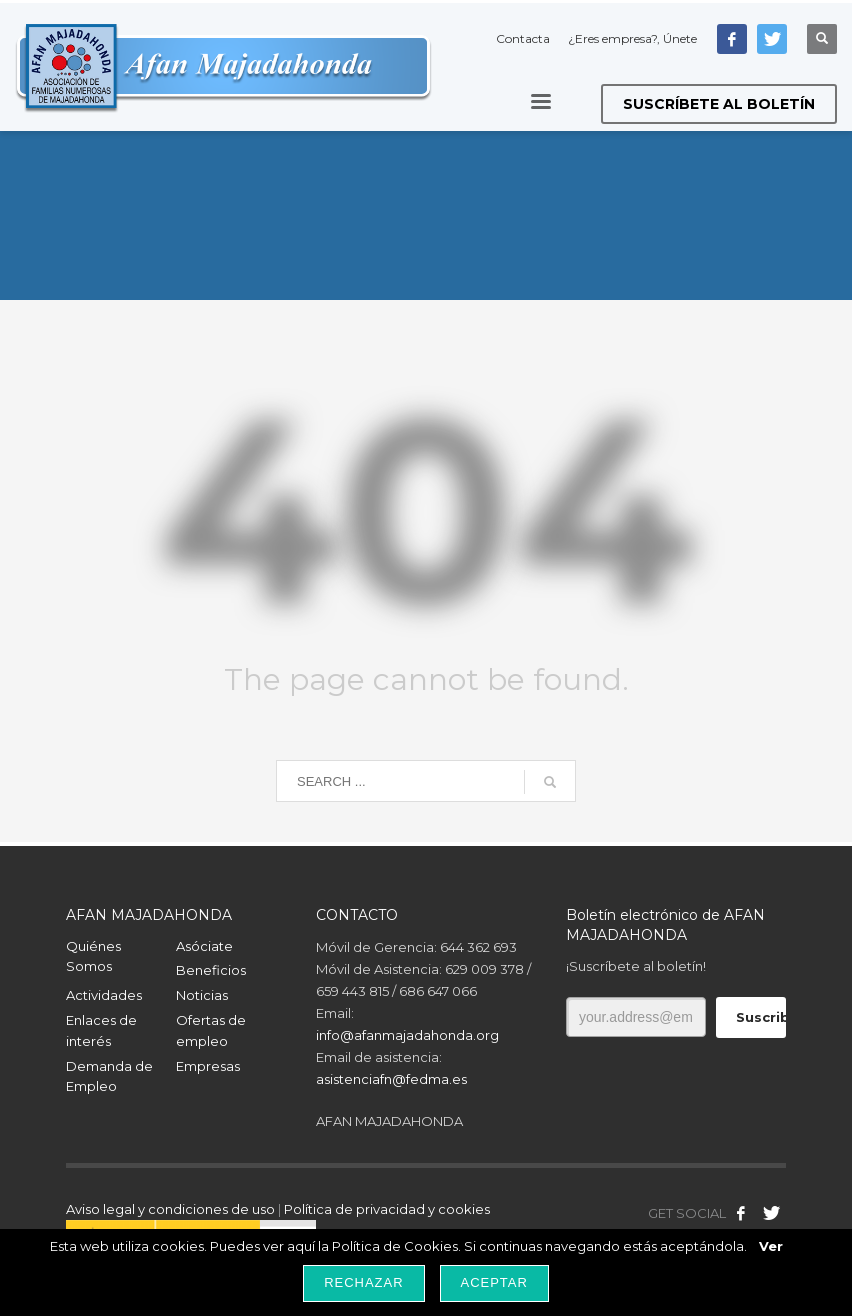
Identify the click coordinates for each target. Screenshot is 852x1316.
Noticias (202, 995)
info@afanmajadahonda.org (407, 1035)
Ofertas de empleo (211, 1030)
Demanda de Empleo (109, 1076)
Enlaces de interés (101, 1030)
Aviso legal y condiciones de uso (170, 1209)
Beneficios (211, 970)
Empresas (208, 1066)
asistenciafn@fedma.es (391, 1079)
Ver (771, 1246)
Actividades (104, 995)
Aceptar (494, 1282)
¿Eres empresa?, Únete (632, 38)
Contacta (523, 38)
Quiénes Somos (93, 956)
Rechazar (363, 1282)
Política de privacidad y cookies (387, 1209)
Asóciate (204, 946)
